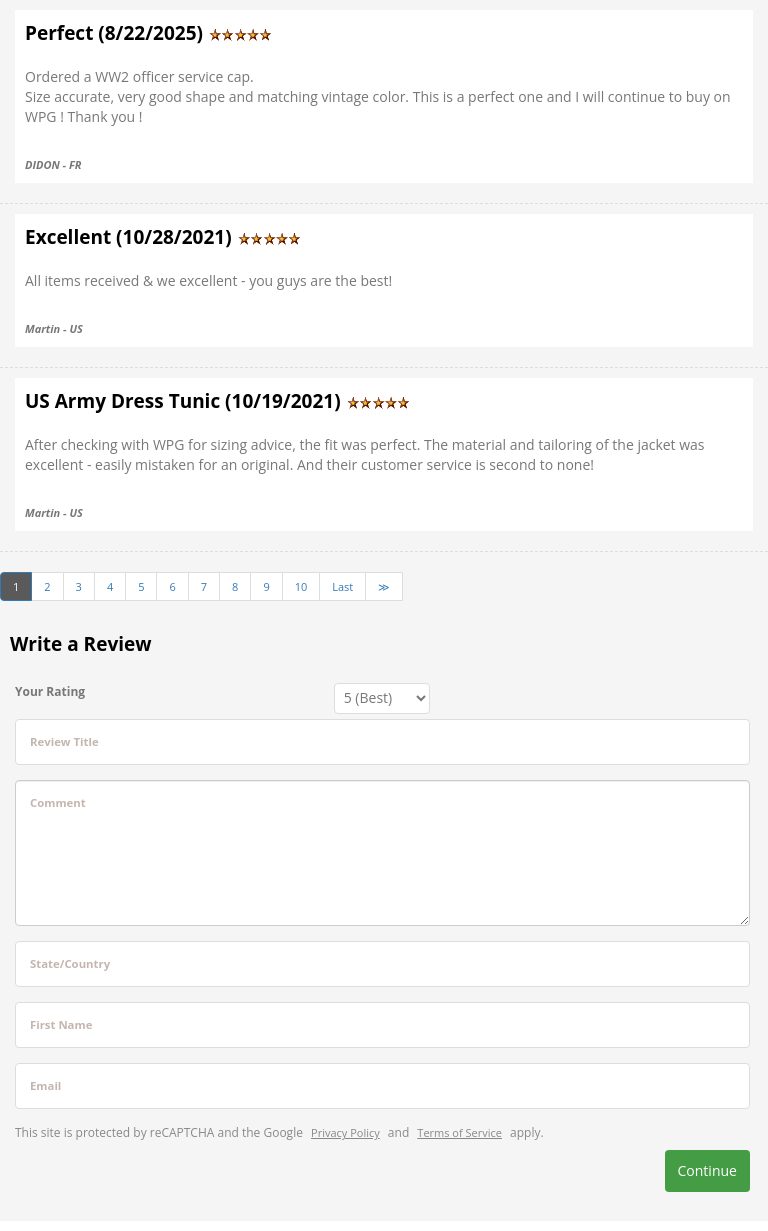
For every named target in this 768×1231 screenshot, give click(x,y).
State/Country (70, 963)
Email (45, 1085)
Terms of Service (459, 1132)
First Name (61, 1024)
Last (342, 586)
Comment (58, 802)
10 (301, 586)
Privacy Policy (345, 1132)
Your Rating (50, 691)
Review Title (64, 741)
